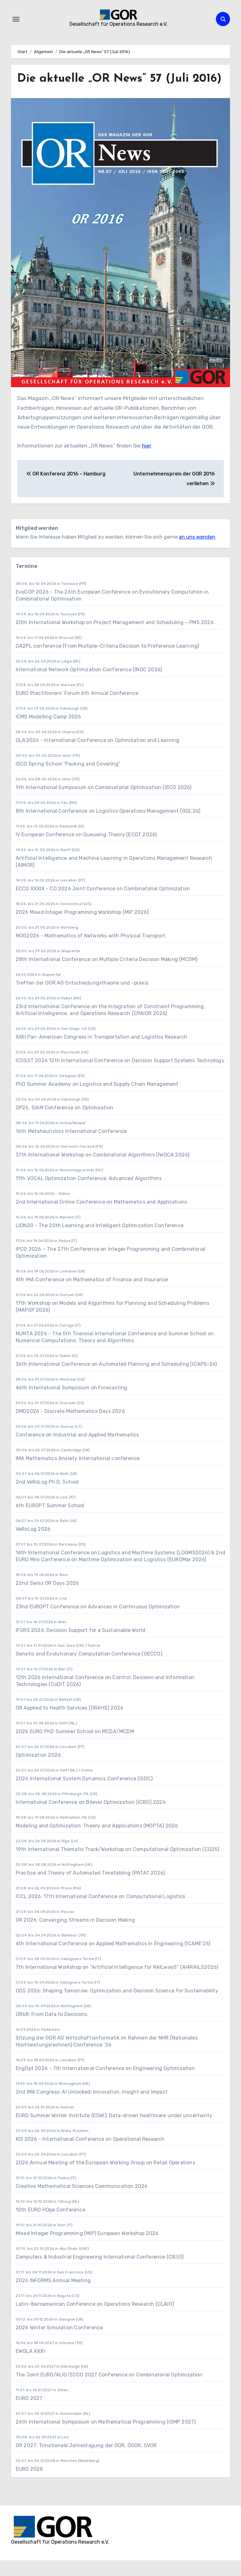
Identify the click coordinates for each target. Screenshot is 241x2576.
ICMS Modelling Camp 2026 (48, 732)
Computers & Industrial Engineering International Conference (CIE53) (100, 2272)
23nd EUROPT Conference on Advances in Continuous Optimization (98, 1622)
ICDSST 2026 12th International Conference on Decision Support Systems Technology (120, 1076)
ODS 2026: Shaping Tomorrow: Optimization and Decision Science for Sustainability (117, 2006)
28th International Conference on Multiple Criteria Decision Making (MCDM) (107, 975)
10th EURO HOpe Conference (50, 2225)
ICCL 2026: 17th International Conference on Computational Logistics (100, 1912)
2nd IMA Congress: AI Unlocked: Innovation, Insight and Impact (92, 2107)
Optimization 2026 (38, 1770)
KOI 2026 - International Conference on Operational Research (90, 2154)
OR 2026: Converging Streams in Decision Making (75, 1935)
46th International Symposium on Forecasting (71, 1403)
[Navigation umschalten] (16, 19)
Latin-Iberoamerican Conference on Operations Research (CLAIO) (95, 2319)
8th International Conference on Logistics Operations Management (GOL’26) (108, 826)
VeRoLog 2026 (33, 1544)
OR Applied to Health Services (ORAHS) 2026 (69, 1723)
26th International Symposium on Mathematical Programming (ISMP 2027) (106, 2437)
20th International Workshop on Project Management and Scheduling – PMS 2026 (115, 638)
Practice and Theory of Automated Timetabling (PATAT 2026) (90, 1888)
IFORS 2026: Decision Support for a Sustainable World (80, 1646)
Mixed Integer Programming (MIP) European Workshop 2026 (87, 2249)
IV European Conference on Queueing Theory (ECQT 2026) (86, 850)
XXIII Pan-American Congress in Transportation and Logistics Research (101, 1052)
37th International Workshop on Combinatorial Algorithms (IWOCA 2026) (103, 1170)
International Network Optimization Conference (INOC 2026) (89, 685)
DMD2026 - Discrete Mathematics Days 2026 (70, 1427)
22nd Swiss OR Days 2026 (47, 1598)
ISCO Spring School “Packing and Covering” (68, 779)
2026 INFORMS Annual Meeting (53, 2296)
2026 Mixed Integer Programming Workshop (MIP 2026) (82, 928)
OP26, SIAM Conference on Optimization (64, 1123)
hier (146, 461)
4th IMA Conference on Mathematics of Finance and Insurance (92, 1295)
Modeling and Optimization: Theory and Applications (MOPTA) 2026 (97, 1841)
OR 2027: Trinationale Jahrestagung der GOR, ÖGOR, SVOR (86, 2461)
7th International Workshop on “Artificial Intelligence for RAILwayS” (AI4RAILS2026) (117, 1983)
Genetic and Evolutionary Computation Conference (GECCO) (89, 1669)
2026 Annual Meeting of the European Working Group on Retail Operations (105, 2178)
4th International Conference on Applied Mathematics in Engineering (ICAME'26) (113, 1959)
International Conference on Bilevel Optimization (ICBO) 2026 (91, 1818)
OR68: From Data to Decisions (52, 2030)
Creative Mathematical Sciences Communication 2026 (82, 2202)
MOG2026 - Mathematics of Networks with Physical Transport (90, 951)
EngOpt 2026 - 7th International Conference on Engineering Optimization (105, 2084)
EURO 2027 (30, 2414)
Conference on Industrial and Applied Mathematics (77, 1450)
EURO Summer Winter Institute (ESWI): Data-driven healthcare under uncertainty (114, 2131)
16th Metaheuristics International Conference (71, 1147)
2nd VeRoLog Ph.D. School (47, 1497)
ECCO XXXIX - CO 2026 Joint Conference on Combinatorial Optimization (103, 904)
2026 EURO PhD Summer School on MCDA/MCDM (75, 1747)
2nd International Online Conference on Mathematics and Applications (101, 1217)
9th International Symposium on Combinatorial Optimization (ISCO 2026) (104, 803)
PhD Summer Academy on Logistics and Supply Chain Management (97, 1099)
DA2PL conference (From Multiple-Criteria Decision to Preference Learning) (107, 661)
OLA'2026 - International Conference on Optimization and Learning (97, 756)
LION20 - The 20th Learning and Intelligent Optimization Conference (100, 1241)
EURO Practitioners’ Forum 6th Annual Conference (77, 708)
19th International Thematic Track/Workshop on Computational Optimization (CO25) (117, 1865)
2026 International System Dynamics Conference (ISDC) (84, 1794)
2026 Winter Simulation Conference (59, 2343)
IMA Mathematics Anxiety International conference (78, 1474)
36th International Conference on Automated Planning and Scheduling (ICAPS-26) (116, 1379)
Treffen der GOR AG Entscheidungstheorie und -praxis (82, 998)
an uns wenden (197, 553)
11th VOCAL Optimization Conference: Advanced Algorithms (89, 1194)
